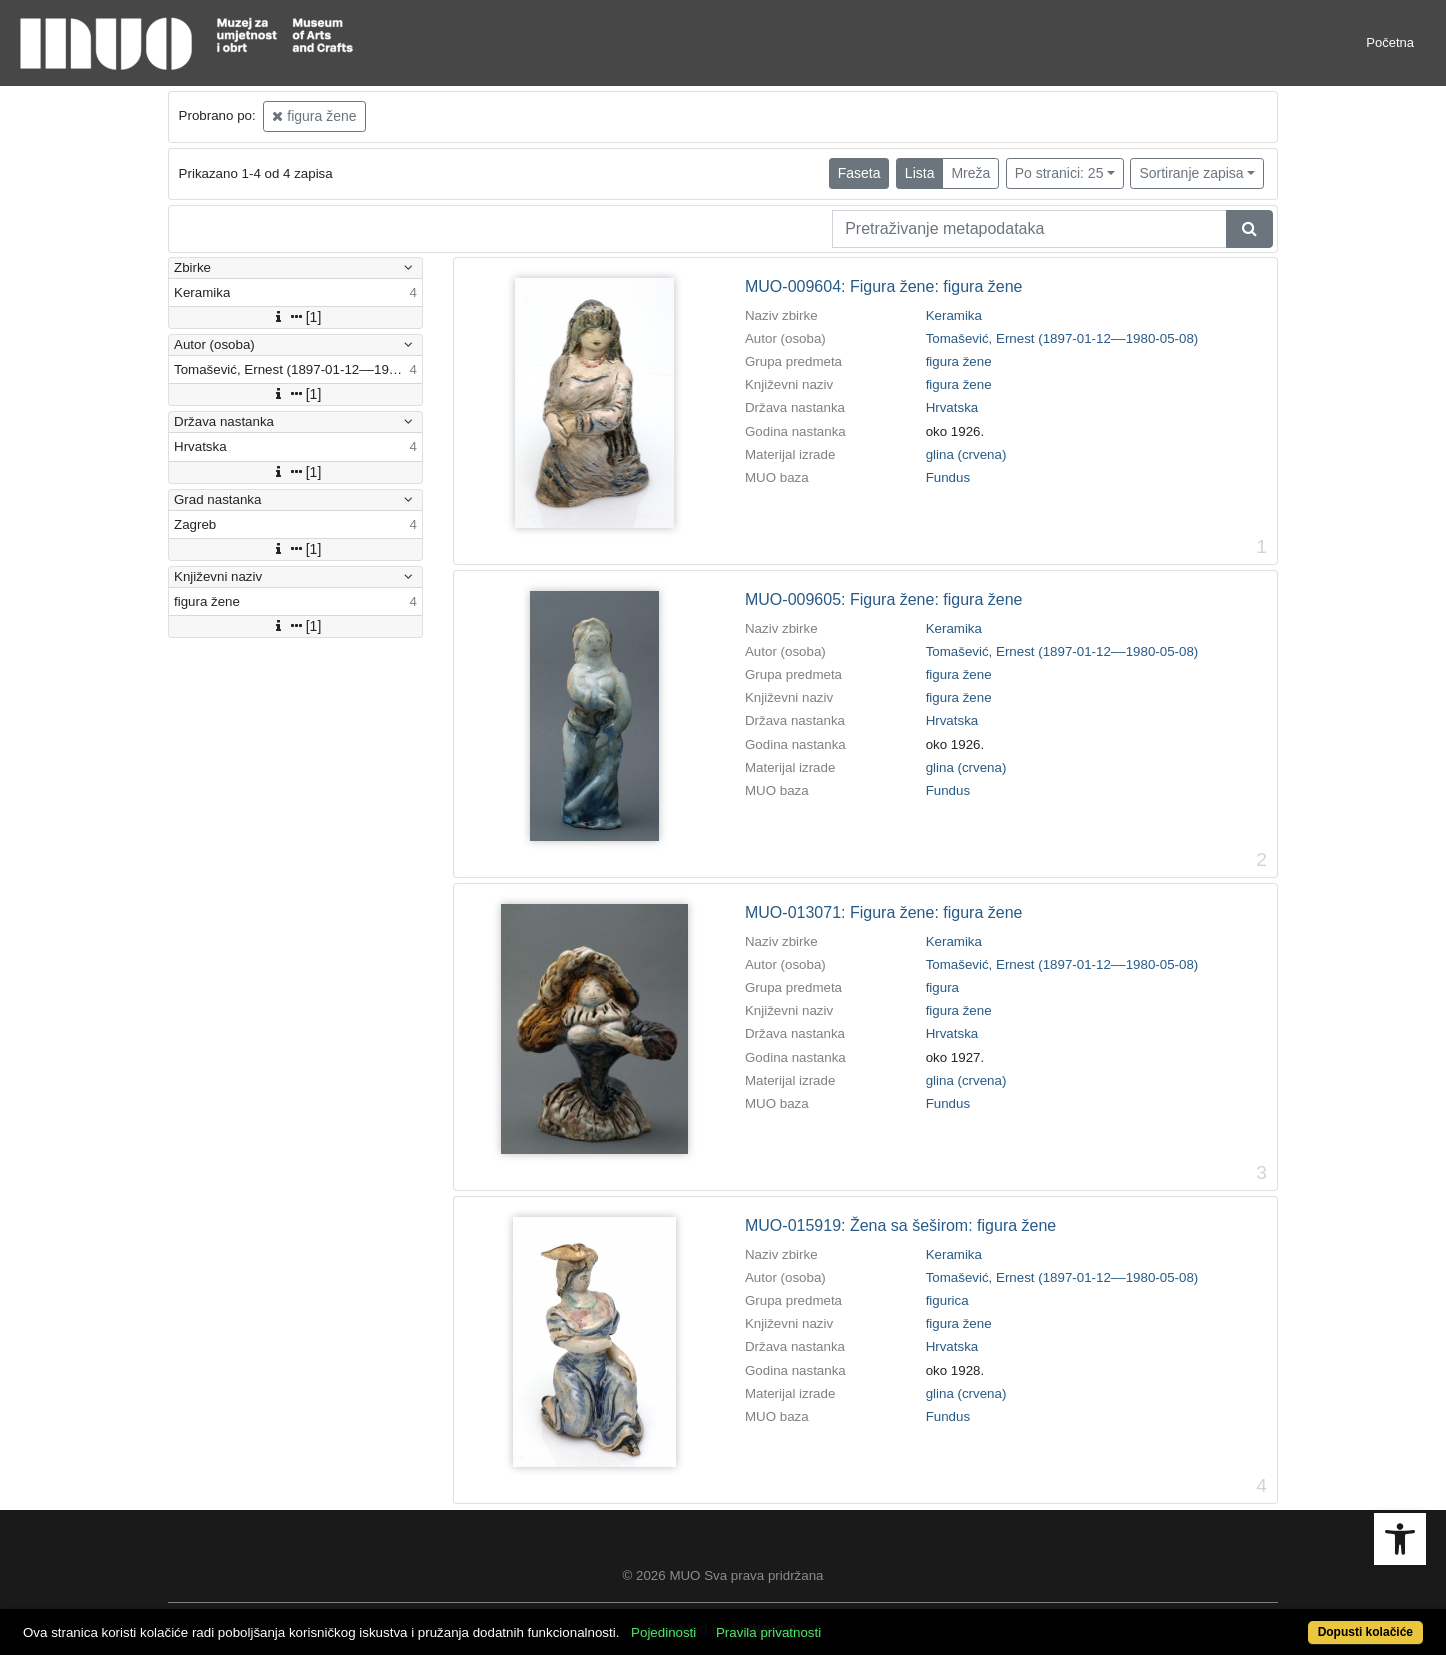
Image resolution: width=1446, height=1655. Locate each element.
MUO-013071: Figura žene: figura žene (883, 912)
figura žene (314, 116)
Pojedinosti (663, 1632)
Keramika (954, 315)
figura (942, 987)
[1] (296, 317)
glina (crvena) (966, 454)
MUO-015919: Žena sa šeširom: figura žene (900, 1225)
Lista (920, 173)
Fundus (948, 477)
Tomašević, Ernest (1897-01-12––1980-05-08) (1062, 338)
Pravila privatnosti (768, 1632)
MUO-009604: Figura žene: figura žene (883, 286)
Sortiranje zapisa (1191, 173)
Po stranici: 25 (1059, 173)
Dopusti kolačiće (1365, 1632)
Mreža (970, 173)
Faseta (859, 173)
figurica (947, 1300)
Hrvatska (952, 407)
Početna (1390, 42)
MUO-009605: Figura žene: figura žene (883, 599)
